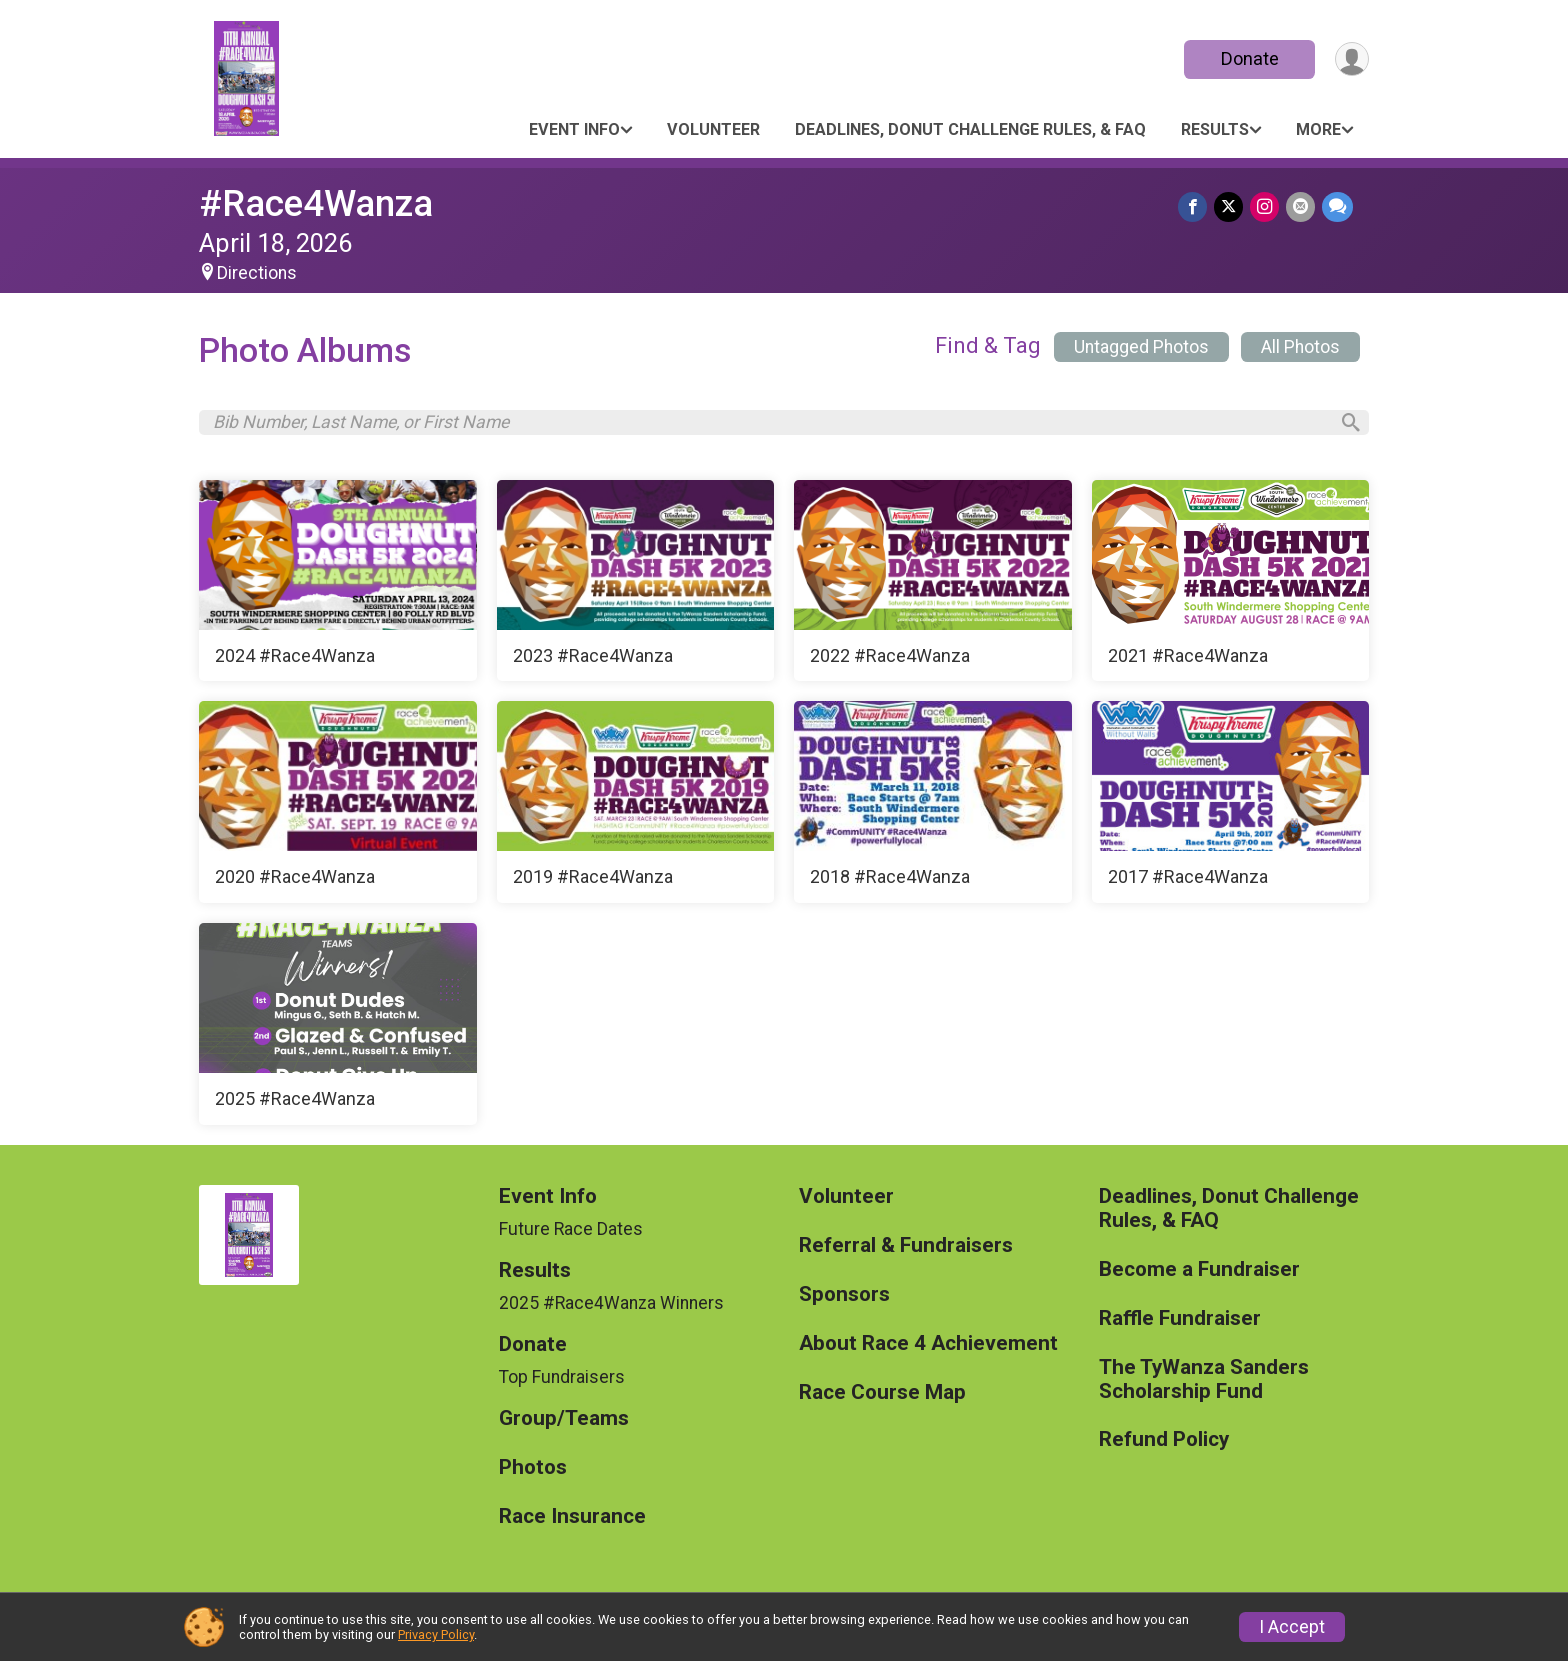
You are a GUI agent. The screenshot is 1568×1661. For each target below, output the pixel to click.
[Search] (1345, 425)
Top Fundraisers (562, 1381)
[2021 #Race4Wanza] (1231, 585)
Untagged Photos (1141, 347)
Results (1215, 129)
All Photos (1300, 347)
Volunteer (713, 129)
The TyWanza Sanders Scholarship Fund (1204, 1383)
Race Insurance (572, 1520)
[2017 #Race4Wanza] (1231, 807)
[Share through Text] (1337, 207)
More (1318, 129)
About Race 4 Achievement (928, 1347)
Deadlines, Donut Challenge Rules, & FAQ (970, 129)
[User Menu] (1350, 59)
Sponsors (844, 1298)
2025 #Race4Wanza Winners (611, 1307)
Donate (1247, 58)
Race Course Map (882, 1396)
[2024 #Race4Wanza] (338, 585)
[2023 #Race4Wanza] (636, 585)
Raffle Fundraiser (1180, 1322)
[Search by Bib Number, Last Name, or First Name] (770, 424)
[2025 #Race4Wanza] (338, 1028)
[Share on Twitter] (1231, 207)
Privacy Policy (436, 1634)
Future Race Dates (571, 1233)
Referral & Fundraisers (906, 1249)
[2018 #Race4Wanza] (933, 807)
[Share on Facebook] (1196, 207)
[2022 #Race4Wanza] (933, 585)
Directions (257, 273)
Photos (533, 1472)
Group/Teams (564, 1423)
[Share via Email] (1301, 207)
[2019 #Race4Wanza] (636, 807)
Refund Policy (1164, 1444)
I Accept (1292, 1627)
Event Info (574, 129)
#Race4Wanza (316, 203)
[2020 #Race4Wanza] (338, 807)
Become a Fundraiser (1199, 1273)
